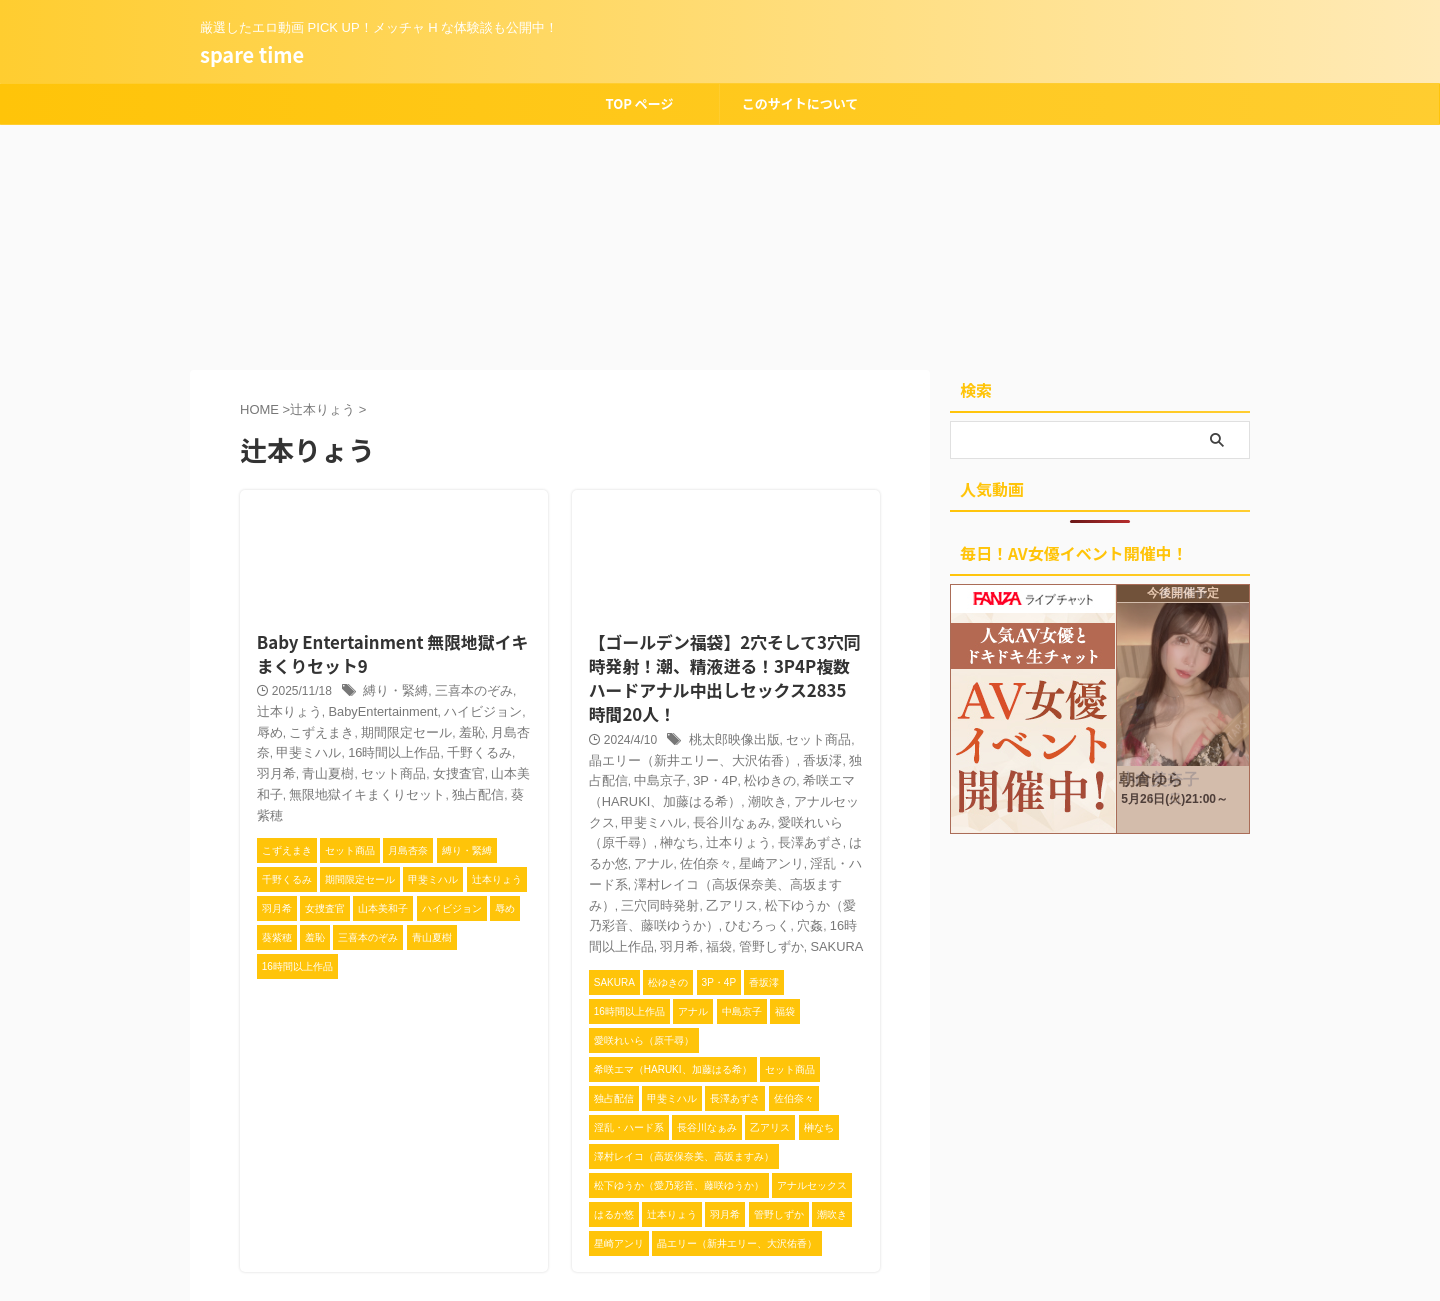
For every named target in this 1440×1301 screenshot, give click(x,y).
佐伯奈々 (770, 796)
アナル (721, 796)
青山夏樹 (462, 729)
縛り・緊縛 (386, 668)
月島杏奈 (426, 708)
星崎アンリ (831, 796)
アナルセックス (721, 755)
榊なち (781, 775)
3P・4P (645, 734)
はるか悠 (673, 796)
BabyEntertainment (332, 688)
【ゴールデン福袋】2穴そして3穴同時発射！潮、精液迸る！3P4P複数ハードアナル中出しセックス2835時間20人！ (722, 642)
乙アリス (715, 836)
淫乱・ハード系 (624, 816)
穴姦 (763, 857)
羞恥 (383, 708)
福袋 (655, 877)
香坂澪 (775, 714)
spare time (252, 54)
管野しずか (704, 877)
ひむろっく (715, 857)
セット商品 (802, 694)
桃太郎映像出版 (724, 694)
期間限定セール (323, 708)
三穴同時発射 (649, 836)
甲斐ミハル (487, 708)
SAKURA (765, 877)
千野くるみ (359, 729)
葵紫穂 (341, 770)
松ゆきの (695, 734)
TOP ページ (639, 103)
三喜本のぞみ (459, 668)
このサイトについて (800, 103)
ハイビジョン (425, 688)
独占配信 (293, 770)
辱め (480, 688)
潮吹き (655, 755)
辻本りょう (836, 775)
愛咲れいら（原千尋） (697, 775)
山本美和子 (365, 749)
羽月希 (413, 729)
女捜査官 (305, 749)
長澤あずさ (612, 796)
